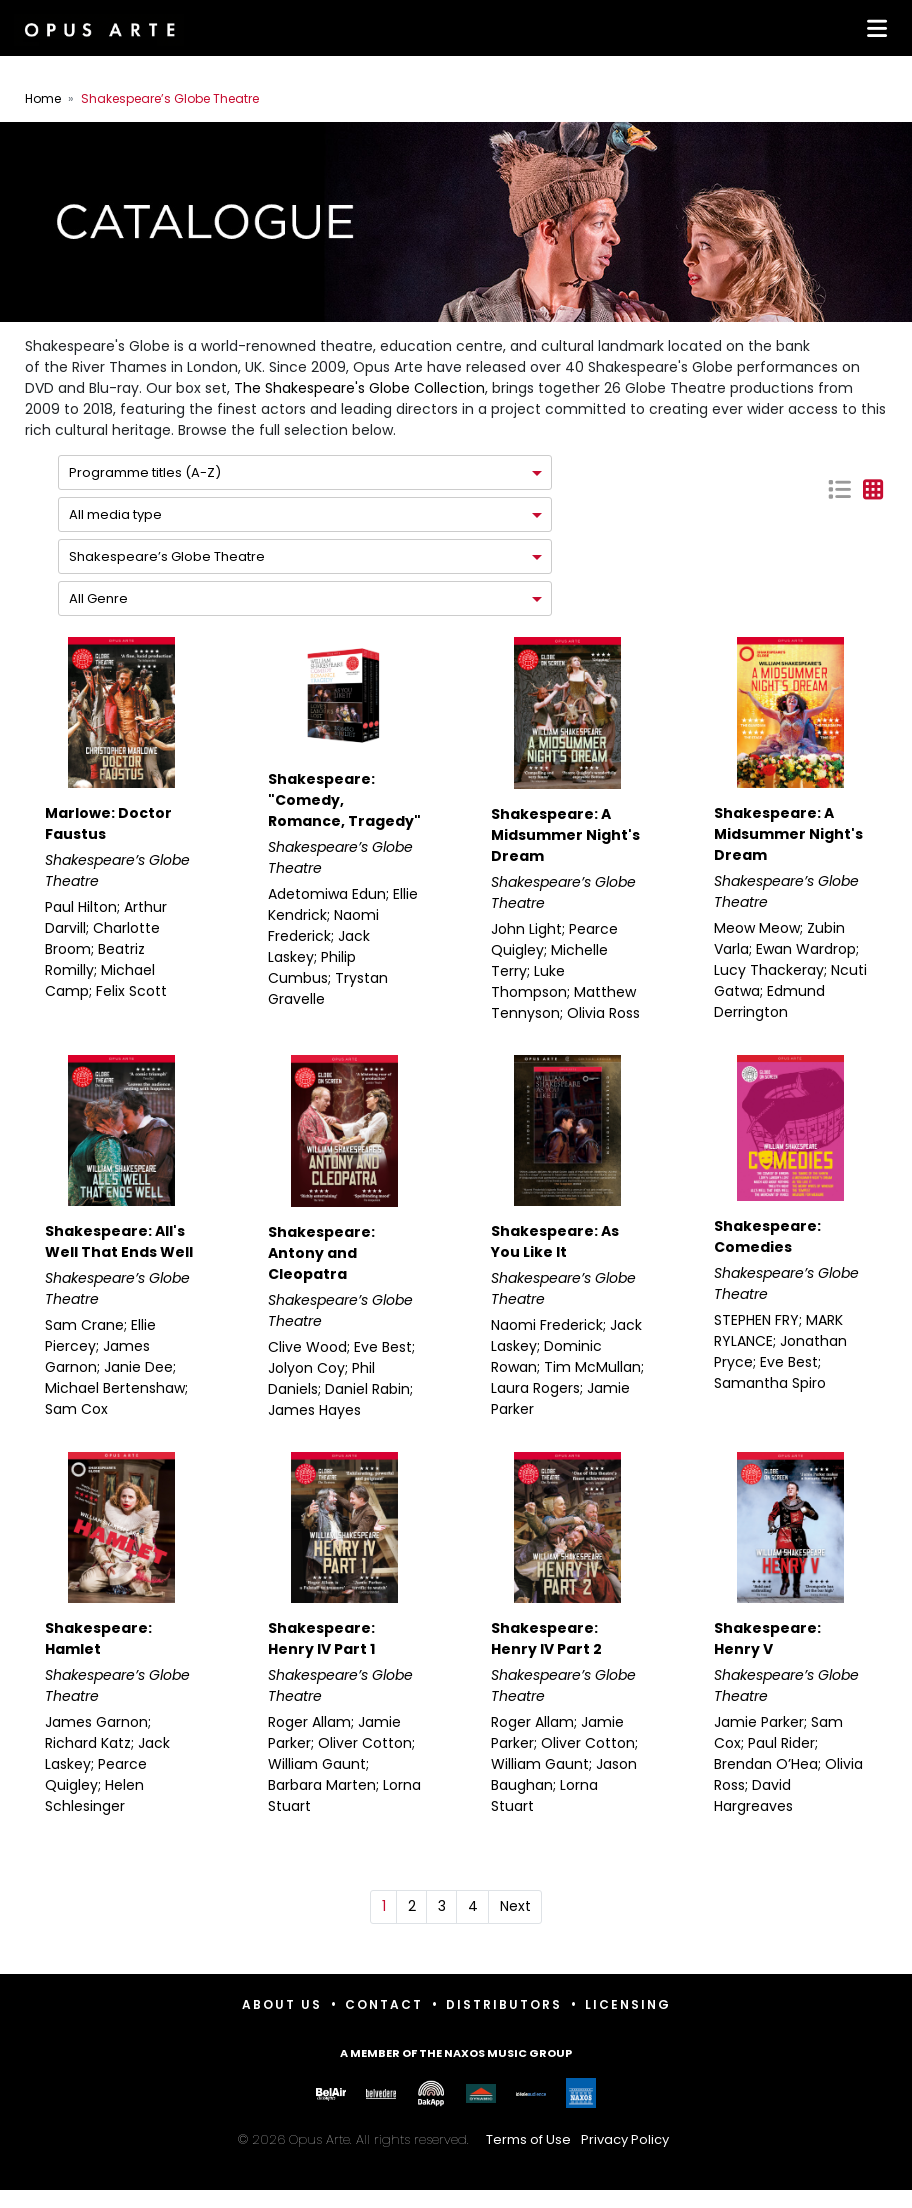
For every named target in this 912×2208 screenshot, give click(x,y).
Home (43, 98)
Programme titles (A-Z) (145, 472)
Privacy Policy (625, 2139)
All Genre (98, 598)
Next (515, 1906)
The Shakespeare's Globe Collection (359, 388)
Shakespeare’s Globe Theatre (167, 556)
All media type (115, 514)
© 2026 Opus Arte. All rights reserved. (456, 2139)
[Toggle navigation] (873, 28)
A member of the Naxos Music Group (456, 2053)
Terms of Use (528, 2139)
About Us (282, 2004)
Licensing (628, 2004)
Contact (384, 2004)
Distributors (504, 2004)
